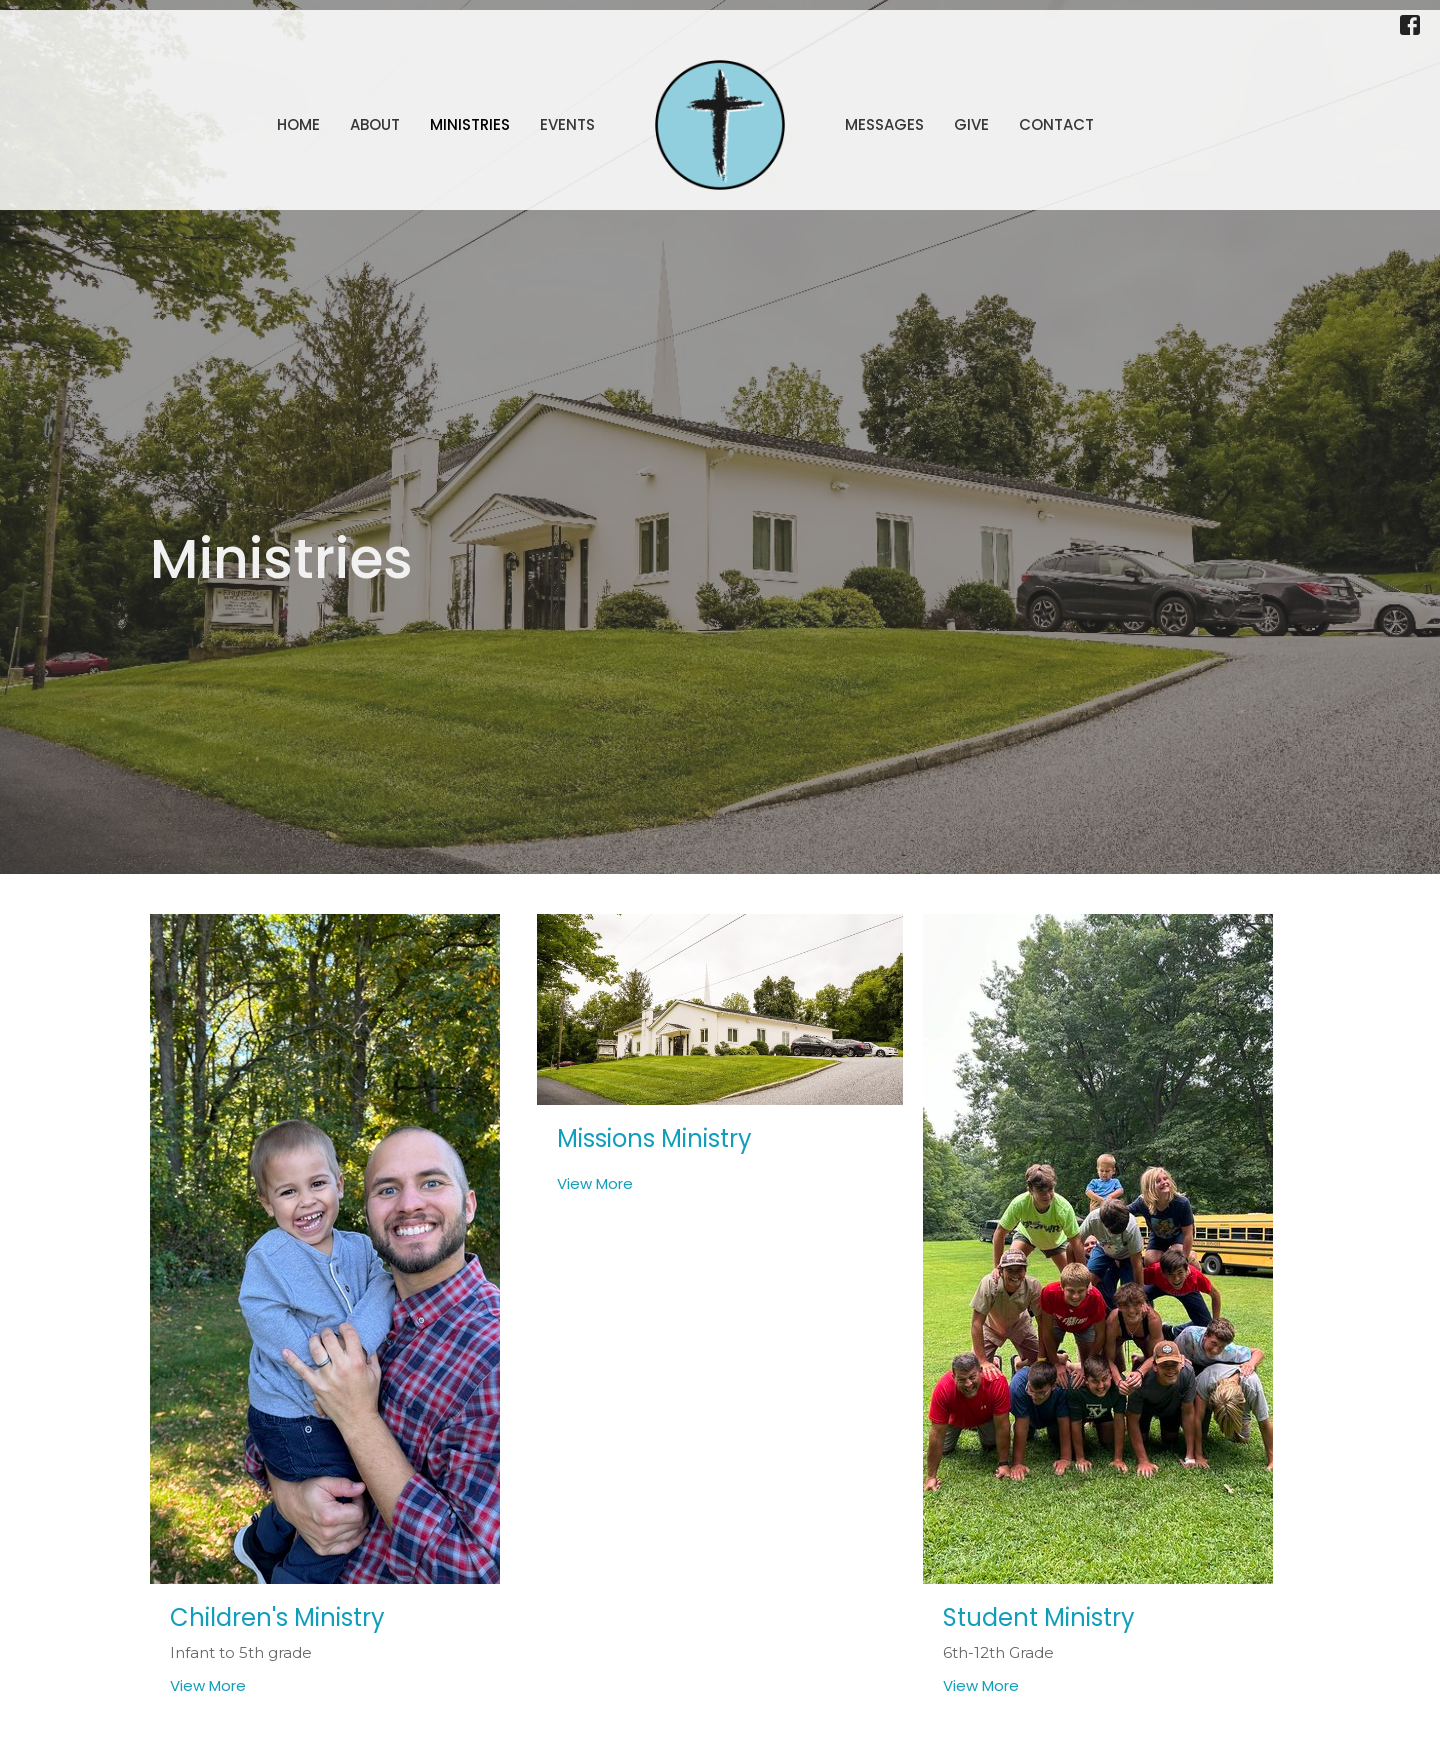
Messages (884, 124)
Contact (1056, 124)
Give (971, 124)
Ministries (470, 124)
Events (567, 124)
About (375, 124)
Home (298, 124)
